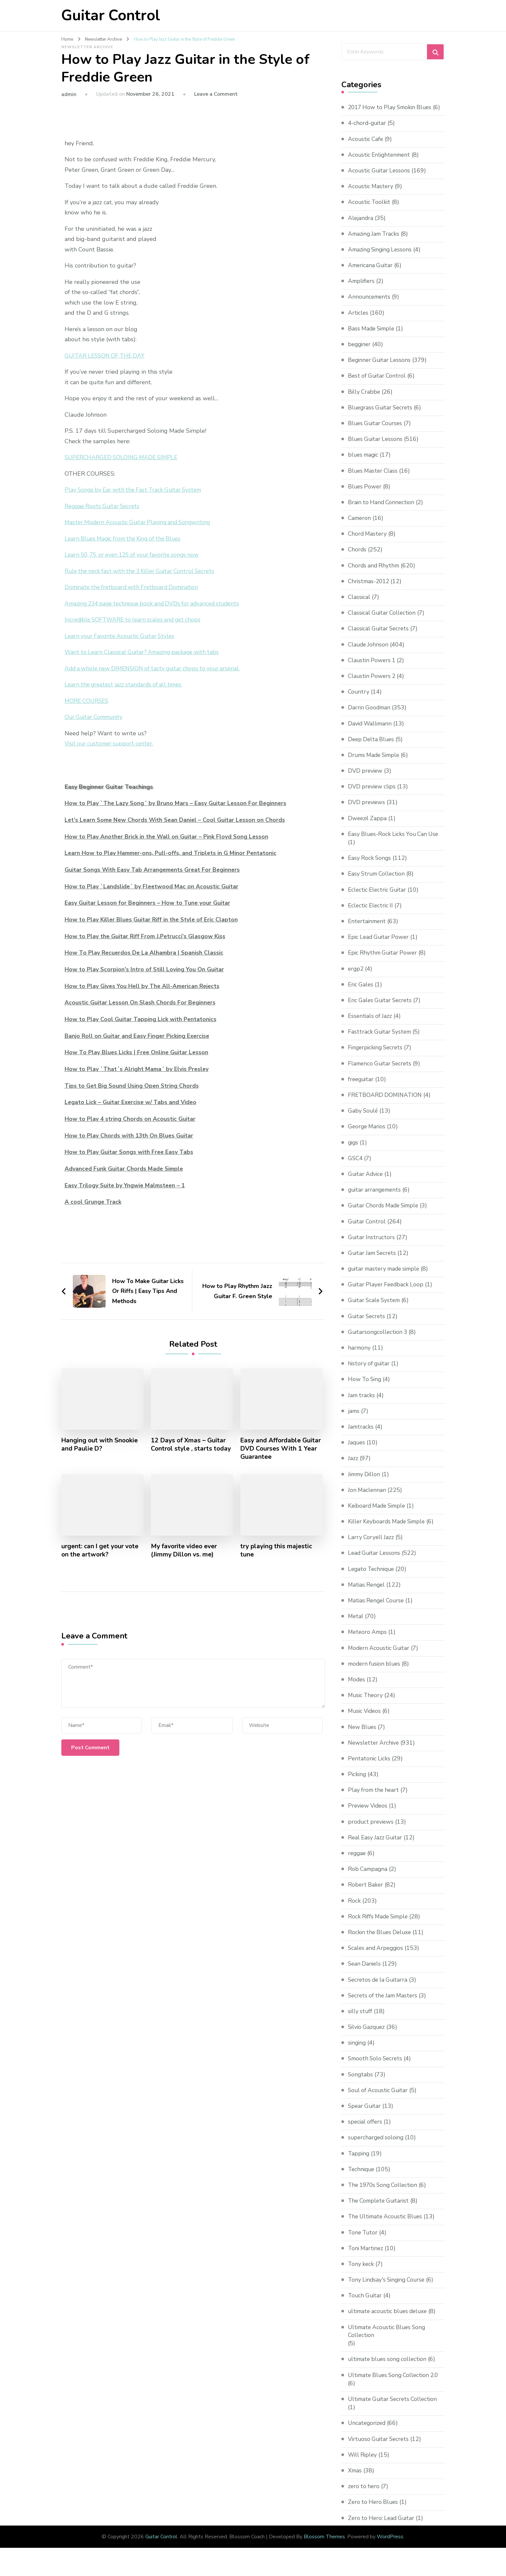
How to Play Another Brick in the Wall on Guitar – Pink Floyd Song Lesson (168, 837)
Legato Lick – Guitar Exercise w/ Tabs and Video (132, 1102)
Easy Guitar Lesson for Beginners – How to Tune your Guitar (149, 903)
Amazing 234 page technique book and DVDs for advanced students (157, 603)
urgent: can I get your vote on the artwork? (101, 1550)
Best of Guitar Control (378, 384)
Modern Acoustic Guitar (380, 1656)
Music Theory (366, 1703)
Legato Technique (372, 1577)
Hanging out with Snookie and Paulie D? (100, 1444)
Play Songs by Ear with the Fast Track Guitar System (136, 490)
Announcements (370, 305)
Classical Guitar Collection (383, 621)
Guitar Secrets (367, 1324)
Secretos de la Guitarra (379, 1988)
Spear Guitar (365, 2114)
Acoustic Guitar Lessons (380, 179)
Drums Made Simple (375, 763)
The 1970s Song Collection (385, 2193)
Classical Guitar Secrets (380, 637)
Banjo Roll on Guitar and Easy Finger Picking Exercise (138, 1036)
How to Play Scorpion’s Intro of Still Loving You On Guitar (146, 969)
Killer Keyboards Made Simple (389, 1530)
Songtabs (361, 2083)
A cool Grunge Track (93, 1201)
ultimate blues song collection (389, 2367)
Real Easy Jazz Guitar (376, 1846)
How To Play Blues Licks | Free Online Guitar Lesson (138, 1052)
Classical (359, 605)
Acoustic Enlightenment (380, 163)
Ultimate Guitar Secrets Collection (395, 2407)
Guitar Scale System (375, 1309)
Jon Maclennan (367, 1498)
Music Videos (365, 1719)
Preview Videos (369, 1814)
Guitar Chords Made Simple (385, 1214)
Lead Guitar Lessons (375, 1561)
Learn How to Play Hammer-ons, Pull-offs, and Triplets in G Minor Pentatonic (173, 853)
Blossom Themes (324, 2545)
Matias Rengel (367, 1593)
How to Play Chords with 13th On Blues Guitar (130, 1135)
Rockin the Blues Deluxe (381, 1940)
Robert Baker (366, 1893)
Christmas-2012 (370, 589)
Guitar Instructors (372, 1245)
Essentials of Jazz (371, 1024)
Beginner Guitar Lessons (381, 368)
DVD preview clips (372, 795)
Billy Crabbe (364, 400)
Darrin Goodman (370, 716)
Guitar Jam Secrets (373, 1261)
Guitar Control (110, 16)
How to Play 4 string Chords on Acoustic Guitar (131, 1118)
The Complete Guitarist (380, 2209)
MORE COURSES (88, 701)
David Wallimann (371, 732)
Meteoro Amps (368, 1640)
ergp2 (356, 977)
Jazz (353, 1467)
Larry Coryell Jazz (371, 1545)
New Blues (363, 1735)
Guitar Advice (366, 1182)
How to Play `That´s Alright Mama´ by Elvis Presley (138, 1069)
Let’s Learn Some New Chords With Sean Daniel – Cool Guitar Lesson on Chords (177, 820)
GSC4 (355, 1166)
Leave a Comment (216, 94)
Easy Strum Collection (378, 882)
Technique (362, 2177)
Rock (354, 1909)
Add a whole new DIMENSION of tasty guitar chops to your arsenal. (156, 668)
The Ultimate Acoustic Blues (387, 2225)
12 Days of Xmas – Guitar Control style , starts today (192, 1444)
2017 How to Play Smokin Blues (392, 107)
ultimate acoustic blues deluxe (390, 2320)
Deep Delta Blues (372, 747)
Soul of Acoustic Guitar (379, 2098)
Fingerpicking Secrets (377, 1056)
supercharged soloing (377, 2146)
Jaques (357, 1451)
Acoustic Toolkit (370, 210)
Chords (357, 558)
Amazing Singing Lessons (381, 258)
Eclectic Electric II (371, 914)
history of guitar (370, 1372)
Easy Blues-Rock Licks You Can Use (395, 842)
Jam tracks (362, 1403)
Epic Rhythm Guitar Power (384, 961)
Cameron (360, 526)
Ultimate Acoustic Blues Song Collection (389, 2339)
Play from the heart (374, 1798)
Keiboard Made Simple (378, 1514)
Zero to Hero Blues (374, 2510)
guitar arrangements (376, 1198)
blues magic (364, 463)
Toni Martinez (366, 2256)
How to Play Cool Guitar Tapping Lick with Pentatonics (142, 1019)
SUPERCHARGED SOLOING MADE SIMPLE (123, 457)
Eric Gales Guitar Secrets (381, 1008)
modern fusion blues (375, 1672)
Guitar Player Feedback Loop (387, 1293)
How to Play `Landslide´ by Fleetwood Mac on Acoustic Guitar (153, 886)
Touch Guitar (365, 2304)
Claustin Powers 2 (372, 684)
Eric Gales (361, 993)
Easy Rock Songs (370, 866)
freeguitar (361, 1087)
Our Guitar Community (95, 717)
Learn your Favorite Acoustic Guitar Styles (122, 636)
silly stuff (360, 2019)
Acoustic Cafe (366, 147)
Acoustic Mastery (371, 194)
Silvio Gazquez (367, 2035)
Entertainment (368, 929)
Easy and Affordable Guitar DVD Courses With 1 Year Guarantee (279, 1448)
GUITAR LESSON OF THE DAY (107, 356)
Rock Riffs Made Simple (380, 1925)
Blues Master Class (374, 479)
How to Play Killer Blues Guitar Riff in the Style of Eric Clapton (153, 919)
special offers (365, 2130)
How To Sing (365, 1388)
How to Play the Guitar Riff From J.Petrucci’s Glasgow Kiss (147, 936)
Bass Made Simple (372, 337)
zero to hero (364, 2495)
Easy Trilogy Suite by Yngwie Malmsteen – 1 (126, 1185)
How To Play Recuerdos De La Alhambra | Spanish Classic (145, 953)
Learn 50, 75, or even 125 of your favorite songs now (136, 555)
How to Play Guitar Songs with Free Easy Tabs (130, 1152)
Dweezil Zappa (368, 826)
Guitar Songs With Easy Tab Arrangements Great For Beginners (155, 870)
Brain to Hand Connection (382, 510)
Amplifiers (362, 289)
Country (359, 700)
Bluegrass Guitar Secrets (381, 416)
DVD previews (367, 811)
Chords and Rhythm (374, 574)
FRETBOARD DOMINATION (386, 1103)
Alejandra (361, 226)
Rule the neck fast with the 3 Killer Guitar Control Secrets (143, 571)
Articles (358, 321)
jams (354, 1419)
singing (357, 2051)
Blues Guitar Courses (376, 431)
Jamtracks (361, 1435)
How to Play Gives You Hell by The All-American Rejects (144, 986)
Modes (357, 1688)
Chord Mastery (368, 542)
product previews (371, 1830)
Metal (356, 1624)
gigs (353, 1151)
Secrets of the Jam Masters (384, 2004)
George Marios (367, 1135)
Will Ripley (363, 2463)
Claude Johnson (369, 653)
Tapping (359, 2162)
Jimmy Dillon (365, 1482)
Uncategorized (367, 2431)
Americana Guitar (371, 273)
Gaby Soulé (363, 1119)
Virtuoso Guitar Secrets (380, 2447)
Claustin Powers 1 (372, 668)
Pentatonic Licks (370, 1767)
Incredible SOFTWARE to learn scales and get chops (136, 620)
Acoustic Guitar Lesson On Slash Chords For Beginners (141, 1002)
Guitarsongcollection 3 (378, 1340)
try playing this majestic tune (277, 1550)
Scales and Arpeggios (377, 1956)
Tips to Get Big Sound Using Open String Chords (133, 1085)
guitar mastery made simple (386, 1277)
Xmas (355, 2479)
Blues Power (365, 495)
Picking (357, 1782)
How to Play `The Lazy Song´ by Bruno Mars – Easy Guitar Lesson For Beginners (177, 803)
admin (68, 94)
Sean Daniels (365, 1972)
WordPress (390, 2545)
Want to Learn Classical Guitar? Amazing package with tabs (145, 652)
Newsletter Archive (87, 47)
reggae (357, 1861)
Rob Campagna (368, 1877)
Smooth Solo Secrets (376, 2067)
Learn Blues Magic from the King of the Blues (126, 539)
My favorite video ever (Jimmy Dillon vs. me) (185, 1550)
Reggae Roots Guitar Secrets (104, 506)
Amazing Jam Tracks (375, 242)
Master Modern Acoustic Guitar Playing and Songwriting (141, 522)
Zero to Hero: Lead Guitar (382, 2526)
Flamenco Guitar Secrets (381, 1072)
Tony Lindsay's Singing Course (388, 2288)
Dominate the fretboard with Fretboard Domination (134, 587)
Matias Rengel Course (377, 1609)
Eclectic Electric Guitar (378, 898)
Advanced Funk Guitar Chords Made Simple (125, 1168)
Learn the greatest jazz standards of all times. (126, 684)
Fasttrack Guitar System (381, 1040)
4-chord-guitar (368, 131)
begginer (360, 352)
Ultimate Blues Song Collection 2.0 (396, 2384)
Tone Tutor (363, 2241)
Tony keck (361, 2272)
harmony (359, 1356)
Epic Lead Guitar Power (380, 945)
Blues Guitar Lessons (376, 447)
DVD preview (366, 779)
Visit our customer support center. (111, 743)
